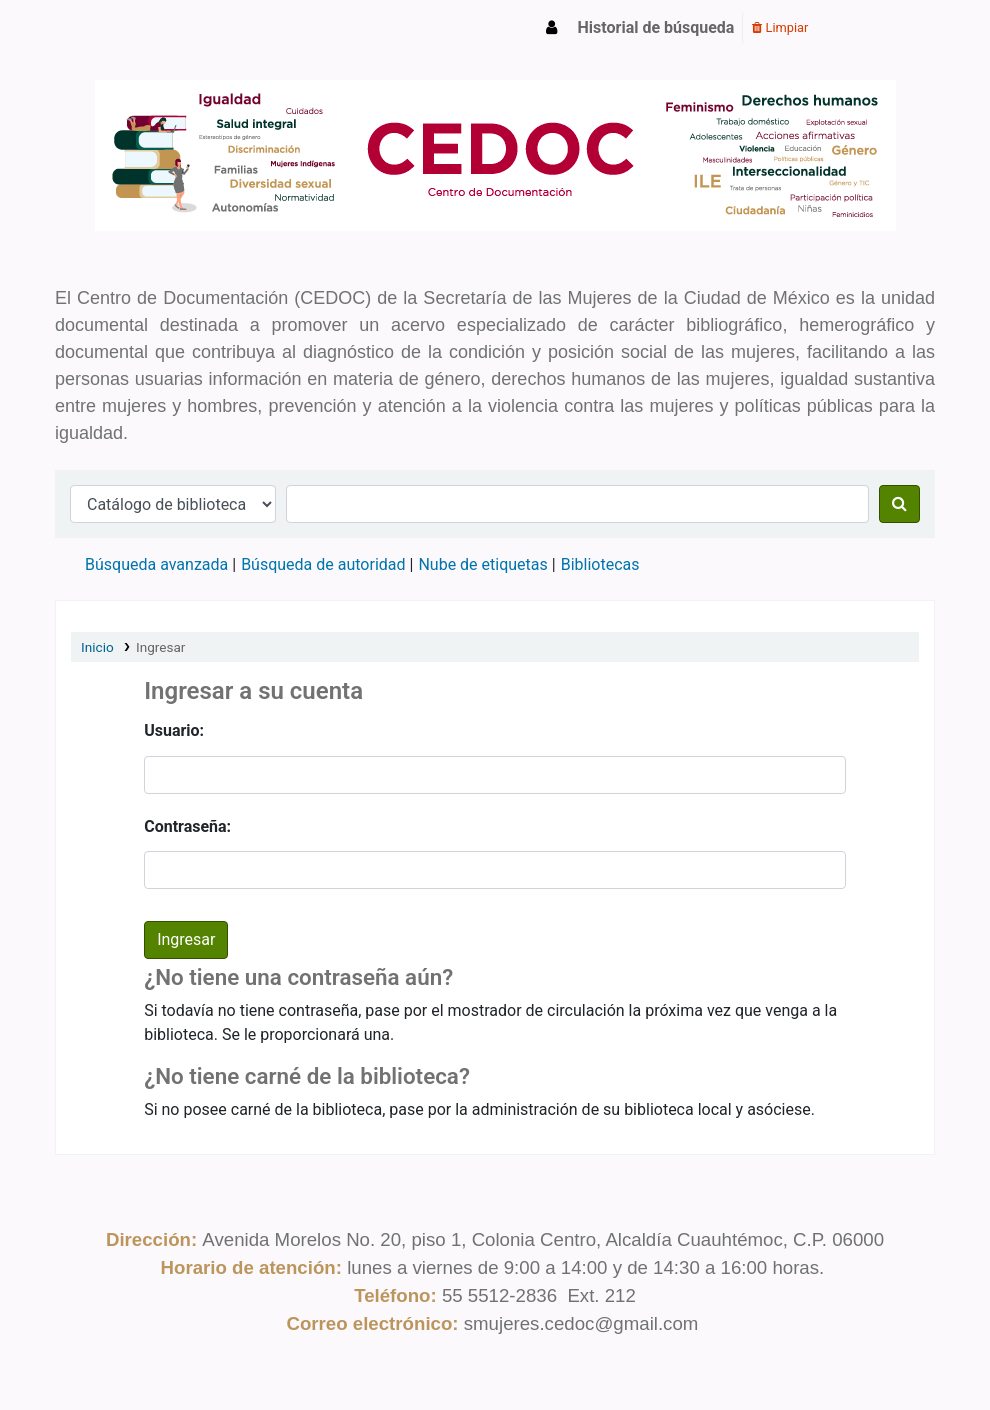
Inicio (97, 647)
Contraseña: (187, 826)
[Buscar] (899, 504)
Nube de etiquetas (482, 564)
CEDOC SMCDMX (106, 28)
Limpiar (780, 27)
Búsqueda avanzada (156, 564)
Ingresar (161, 647)
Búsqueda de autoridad (323, 564)
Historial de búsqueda (656, 27)
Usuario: (174, 730)
